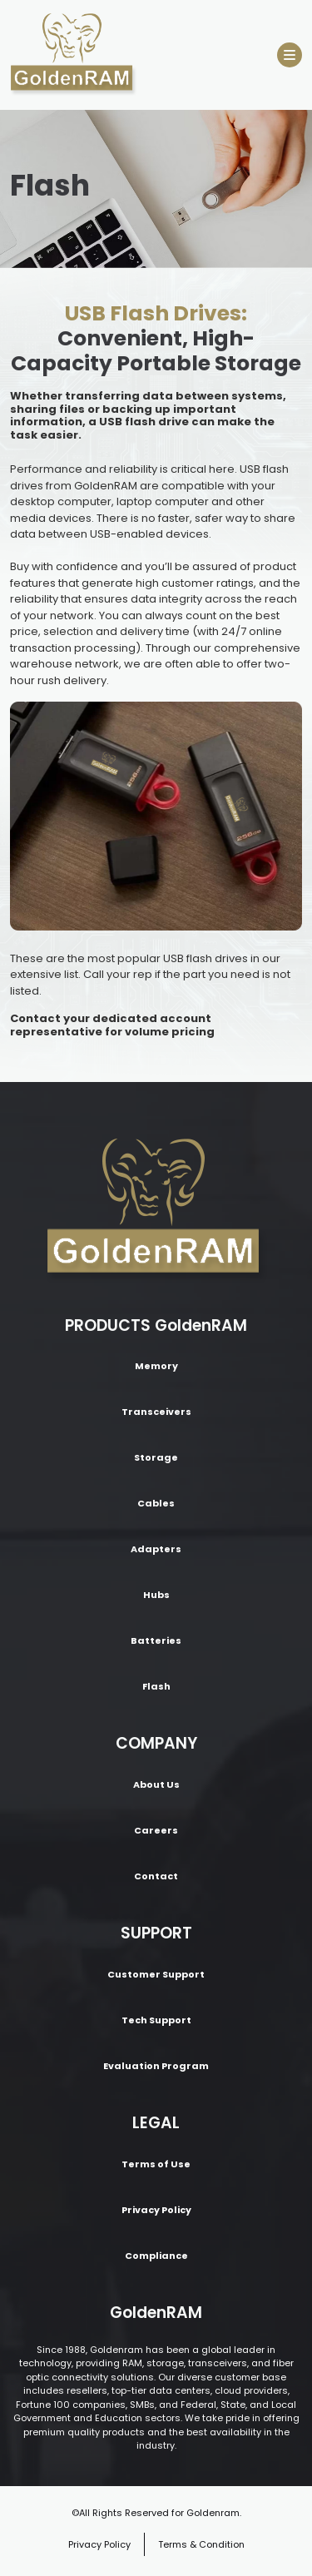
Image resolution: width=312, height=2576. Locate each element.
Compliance (156, 2255)
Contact (156, 1876)
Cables (156, 1503)
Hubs (156, 1594)
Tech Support (156, 2020)
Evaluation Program (156, 2065)
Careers (156, 1830)
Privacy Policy (156, 2209)
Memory (156, 1365)
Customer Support (156, 1974)
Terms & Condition (201, 2544)
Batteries (156, 1640)
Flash (156, 1686)
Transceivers (156, 1411)
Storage (156, 1457)
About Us (156, 1784)
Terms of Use (156, 2164)
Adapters (156, 1549)
